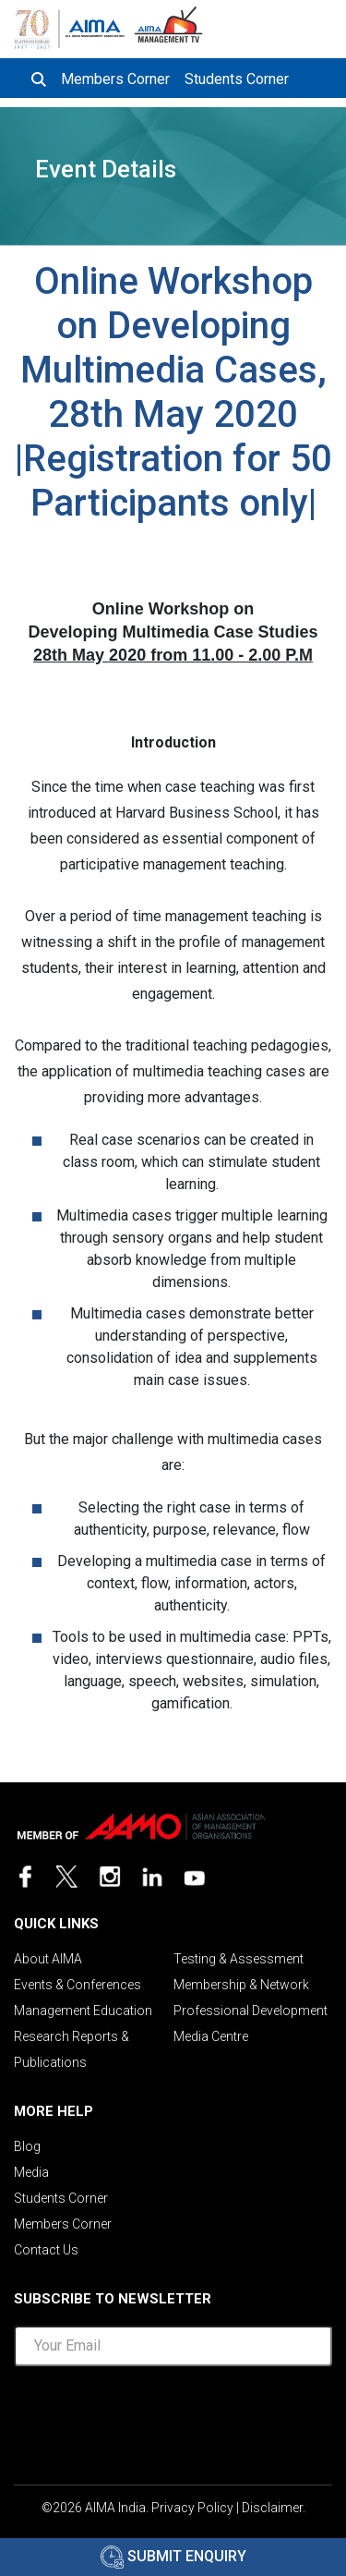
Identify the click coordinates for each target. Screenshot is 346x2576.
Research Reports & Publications (71, 2049)
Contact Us (46, 2249)
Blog (27, 2146)
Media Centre (210, 2036)
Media (31, 2172)
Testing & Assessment (238, 1958)
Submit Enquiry (173, 2556)
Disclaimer (272, 2507)
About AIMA (48, 1958)
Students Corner (237, 79)
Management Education (83, 2010)
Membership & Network (241, 1984)
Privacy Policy (192, 2507)
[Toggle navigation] (316, 26)
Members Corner (115, 79)
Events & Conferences (77, 1984)
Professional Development (250, 2010)
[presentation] (173, 2417)
